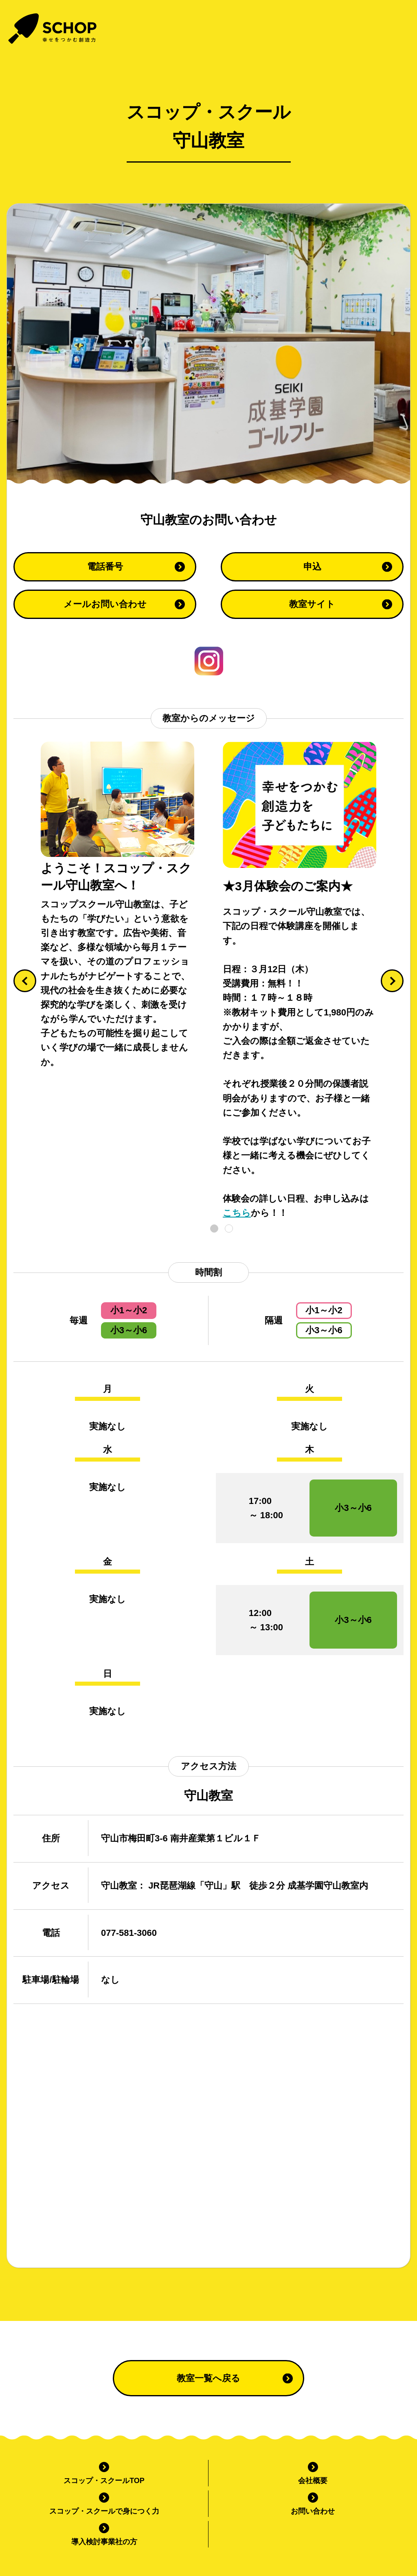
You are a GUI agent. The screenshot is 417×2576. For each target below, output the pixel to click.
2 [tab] (229, 1228)
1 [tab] (214, 1228)
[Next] (392, 980)
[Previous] (24, 980)
